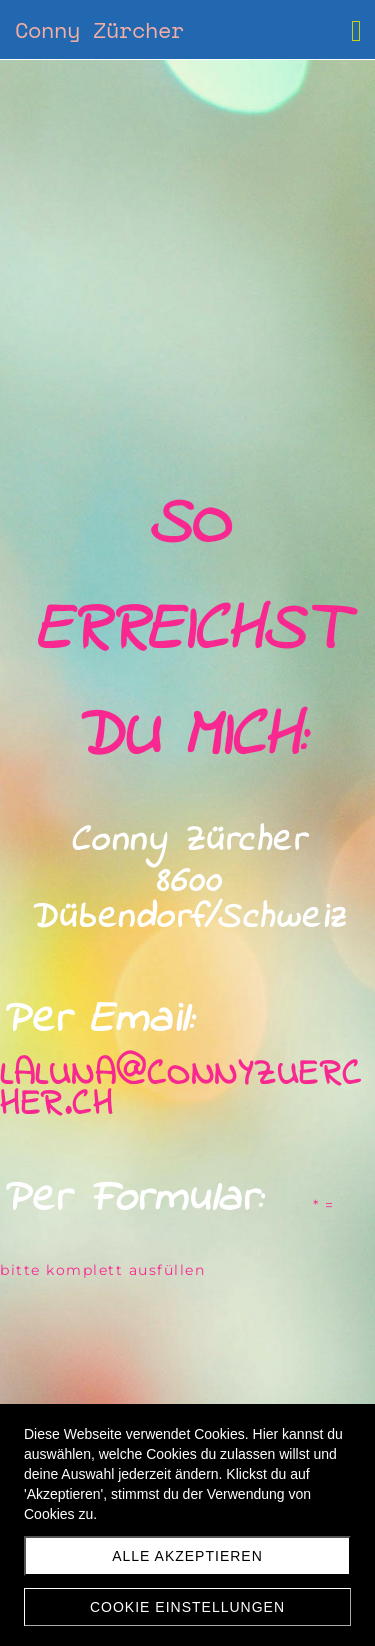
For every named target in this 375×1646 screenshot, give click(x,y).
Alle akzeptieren (187, 1556)
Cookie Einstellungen (187, 1607)
